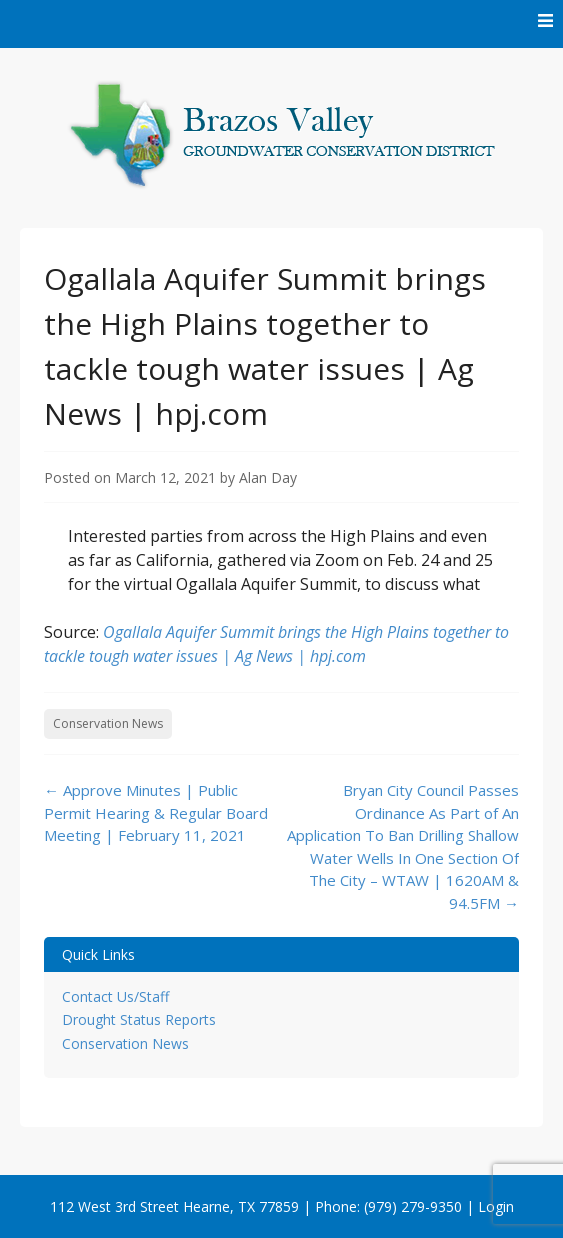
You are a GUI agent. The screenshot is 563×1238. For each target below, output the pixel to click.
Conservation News (108, 723)
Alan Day (268, 477)
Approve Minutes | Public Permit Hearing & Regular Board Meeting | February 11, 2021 (156, 812)
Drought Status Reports (139, 1019)
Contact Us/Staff (115, 996)
